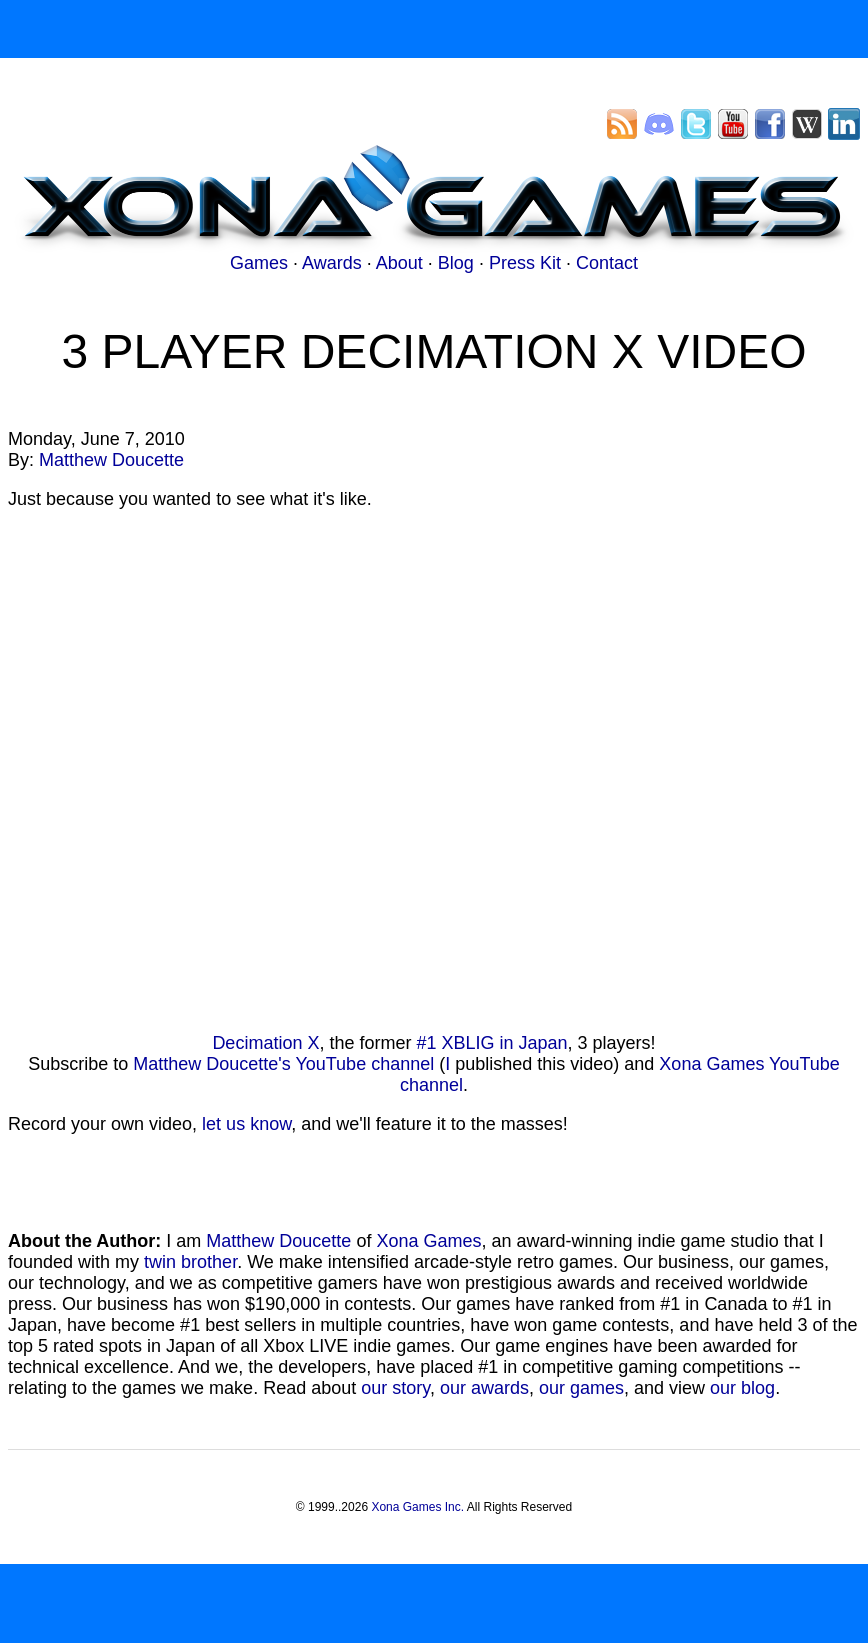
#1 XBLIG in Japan (491, 1043)
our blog (742, 1388)
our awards (484, 1388)
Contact (607, 263)
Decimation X (265, 1043)
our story (395, 1388)
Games (259, 263)
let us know (246, 1124)
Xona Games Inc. (417, 1507)
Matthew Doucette (111, 460)
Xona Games (428, 1241)
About (399, 263)
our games (581, 1388)
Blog (456, 263)
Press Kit (525, 263)
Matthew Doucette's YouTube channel (283, 1064)
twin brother (190, 1262)
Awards (332, 263)
